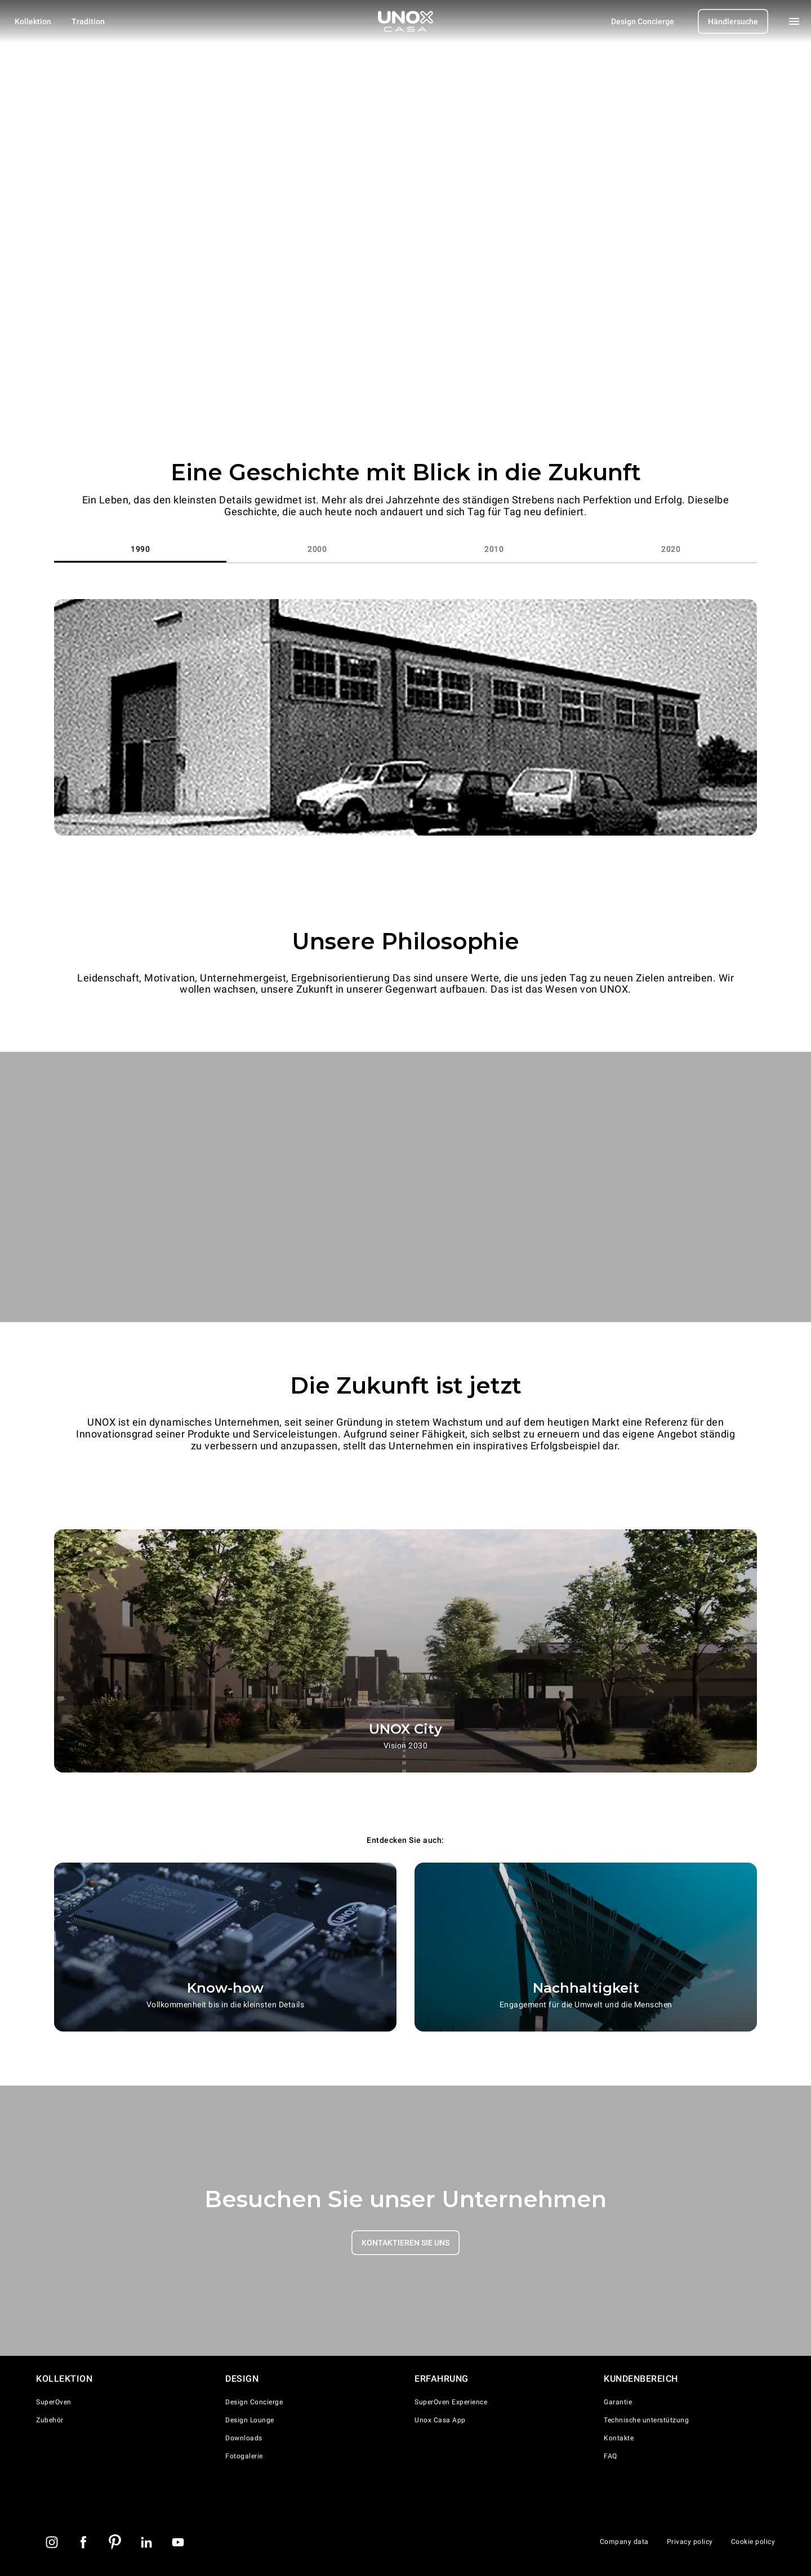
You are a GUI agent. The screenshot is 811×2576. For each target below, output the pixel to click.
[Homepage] (405, 21)
